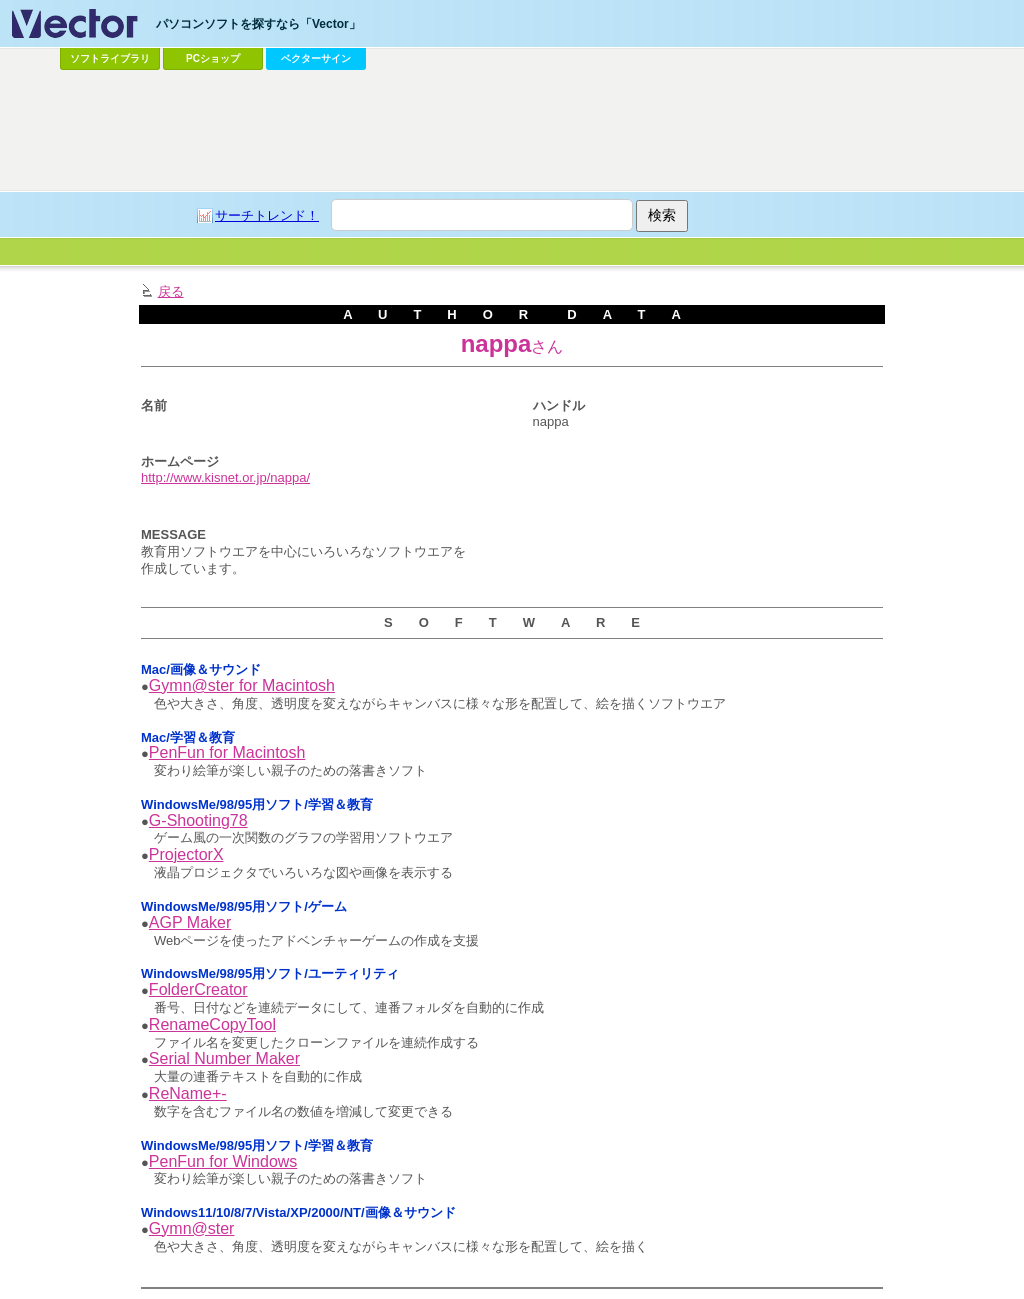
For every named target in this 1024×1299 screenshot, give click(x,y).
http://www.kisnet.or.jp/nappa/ (225, 477)
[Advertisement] (512, 131)
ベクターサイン (316, 58)
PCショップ (213, 58)
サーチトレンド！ (267, 215)
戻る (171, 291)
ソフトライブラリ (110, 58)
